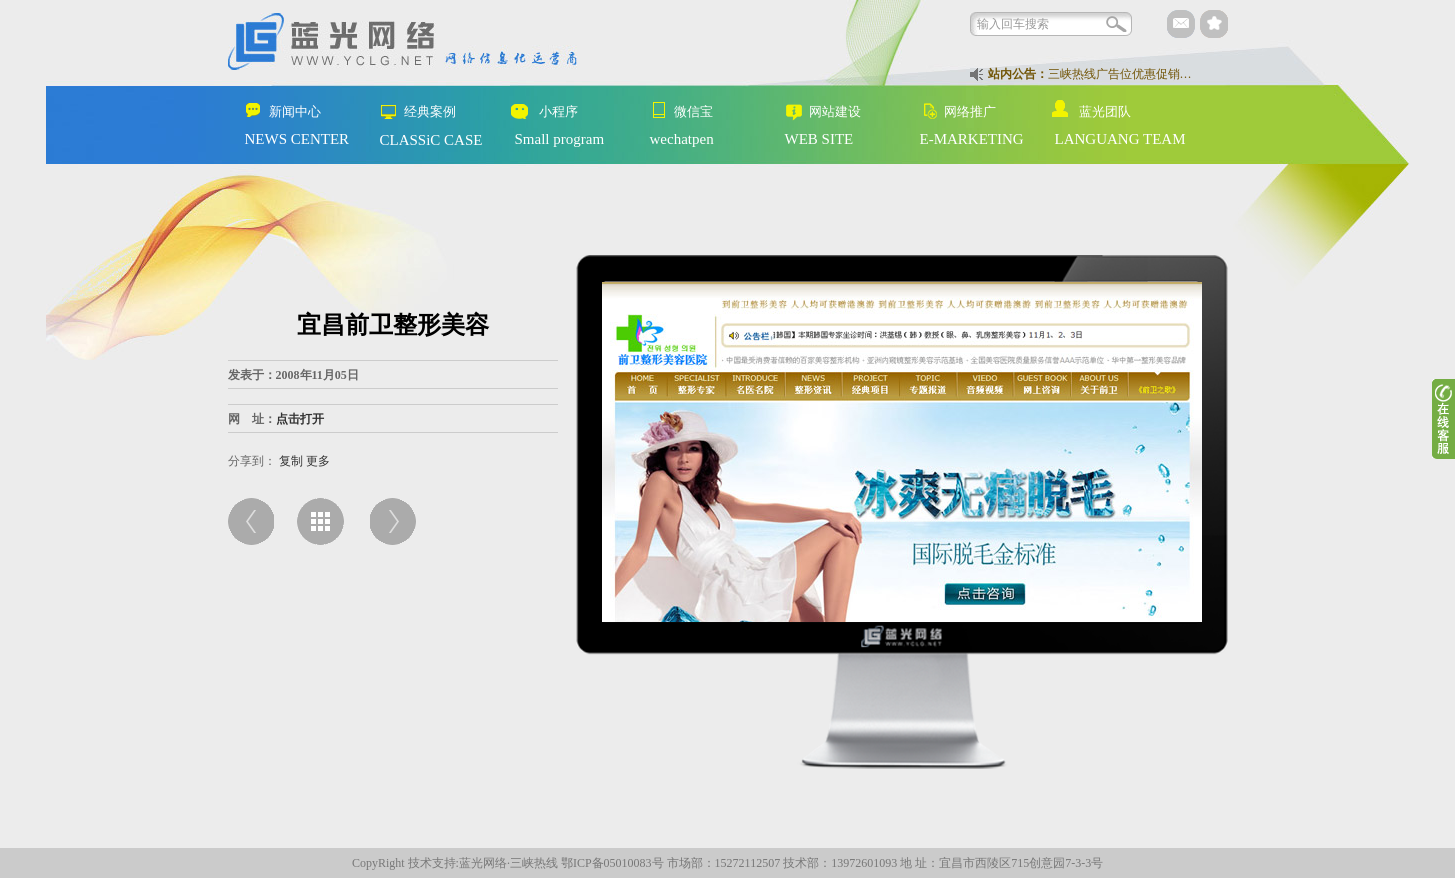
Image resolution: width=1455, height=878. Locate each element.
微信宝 (674, 110)
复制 (291, 461)
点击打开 (300, 419)
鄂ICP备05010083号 (612, 863)
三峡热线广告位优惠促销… (1120, 74)
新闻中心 (275, 112)
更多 (318, 461)
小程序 (539, 112)
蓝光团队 (1085, 109)
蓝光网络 (483, 863)
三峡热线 (534, 863)
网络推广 (950, 112)
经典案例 (410, 112)
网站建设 (815, 112)
